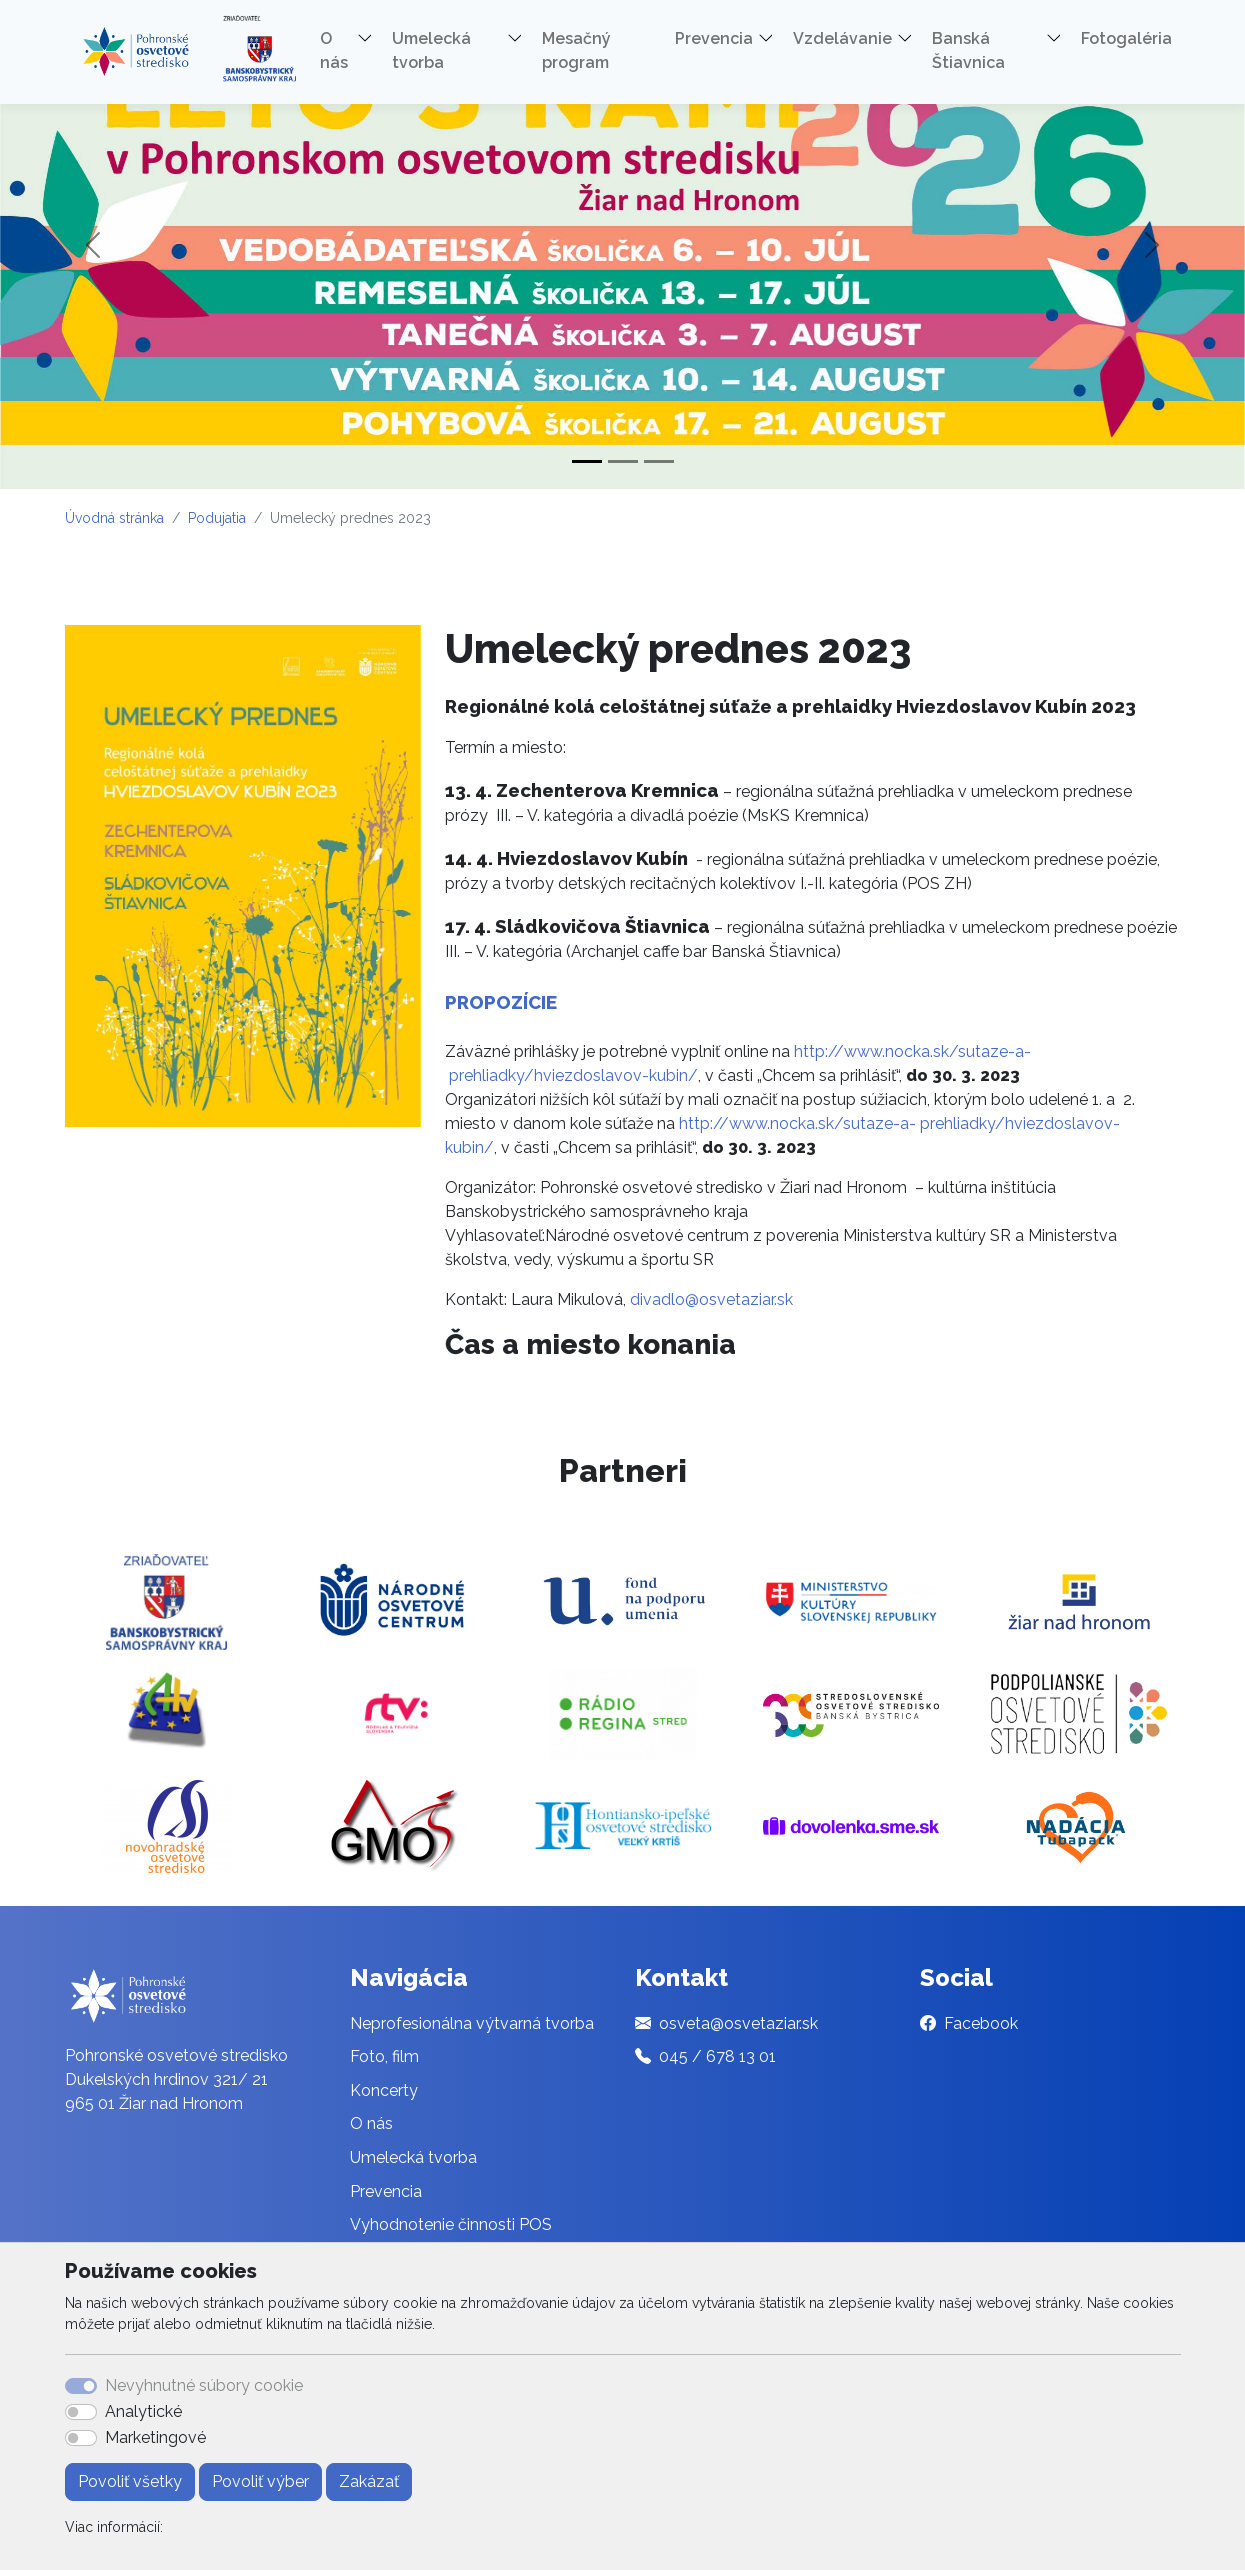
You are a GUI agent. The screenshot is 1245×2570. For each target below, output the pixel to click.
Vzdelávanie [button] (842, 38)
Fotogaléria (1126, 38)
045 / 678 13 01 (717, 2056)
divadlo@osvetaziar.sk (711, 1299)
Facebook (981, 2023)
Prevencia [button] (714, 38)
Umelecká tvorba (413, 2157)
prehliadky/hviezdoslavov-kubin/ (573, 1075)
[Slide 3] (659, 461)
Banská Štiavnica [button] (968, 50)
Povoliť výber (260, 2481)
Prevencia (386, 2191)
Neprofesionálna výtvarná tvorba (472, 2023)
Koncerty (384, 2090)
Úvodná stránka (114, 518)
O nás (371, 2123)
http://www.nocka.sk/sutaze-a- (912, 1051)
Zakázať (369, 2481)
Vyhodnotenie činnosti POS (451, 2224)
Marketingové (155, 2437)
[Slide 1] (587, 461)
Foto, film (384, 2056)
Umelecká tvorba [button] (431, 50)
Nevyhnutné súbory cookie (204, 2385)
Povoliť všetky (130, 2481)
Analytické (143, 2411)
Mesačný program (576, 50)
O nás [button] (334, 50)
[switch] (81, 2412)
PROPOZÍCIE (501, 1002)
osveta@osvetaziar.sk (738, 2023)
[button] (372, 42)
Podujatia (217, 518)
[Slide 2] (623, 461)
